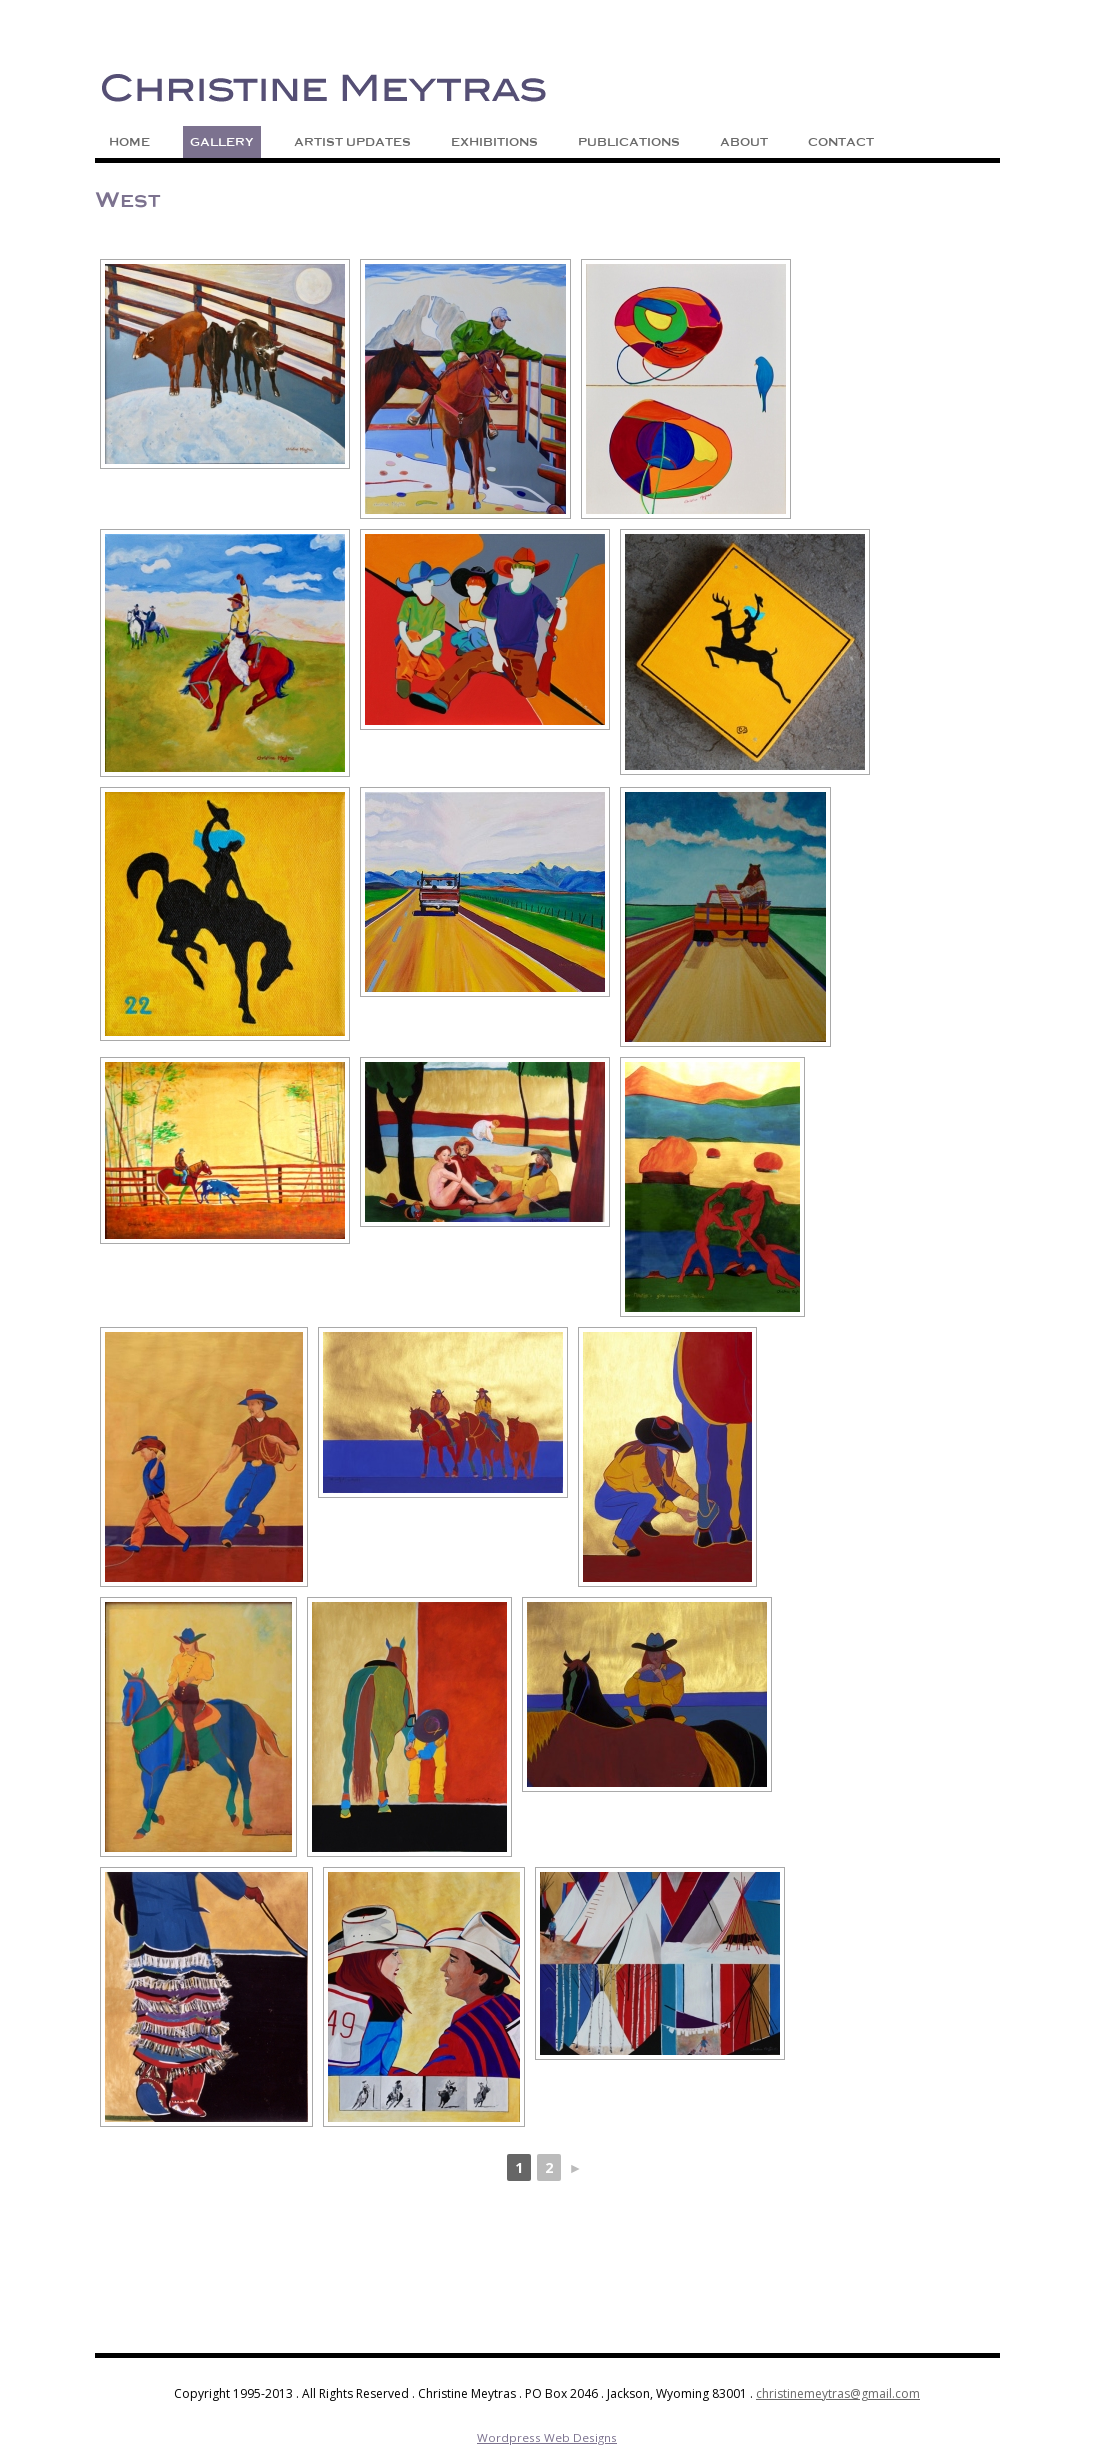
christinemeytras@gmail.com (838, 2393)
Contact (841, 142)
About (744, 142)
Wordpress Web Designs (547, 2437)
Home (129, 142)
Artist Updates (352, 142)
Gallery (222, 142)
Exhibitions (494, 142)
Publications (629, 142)
